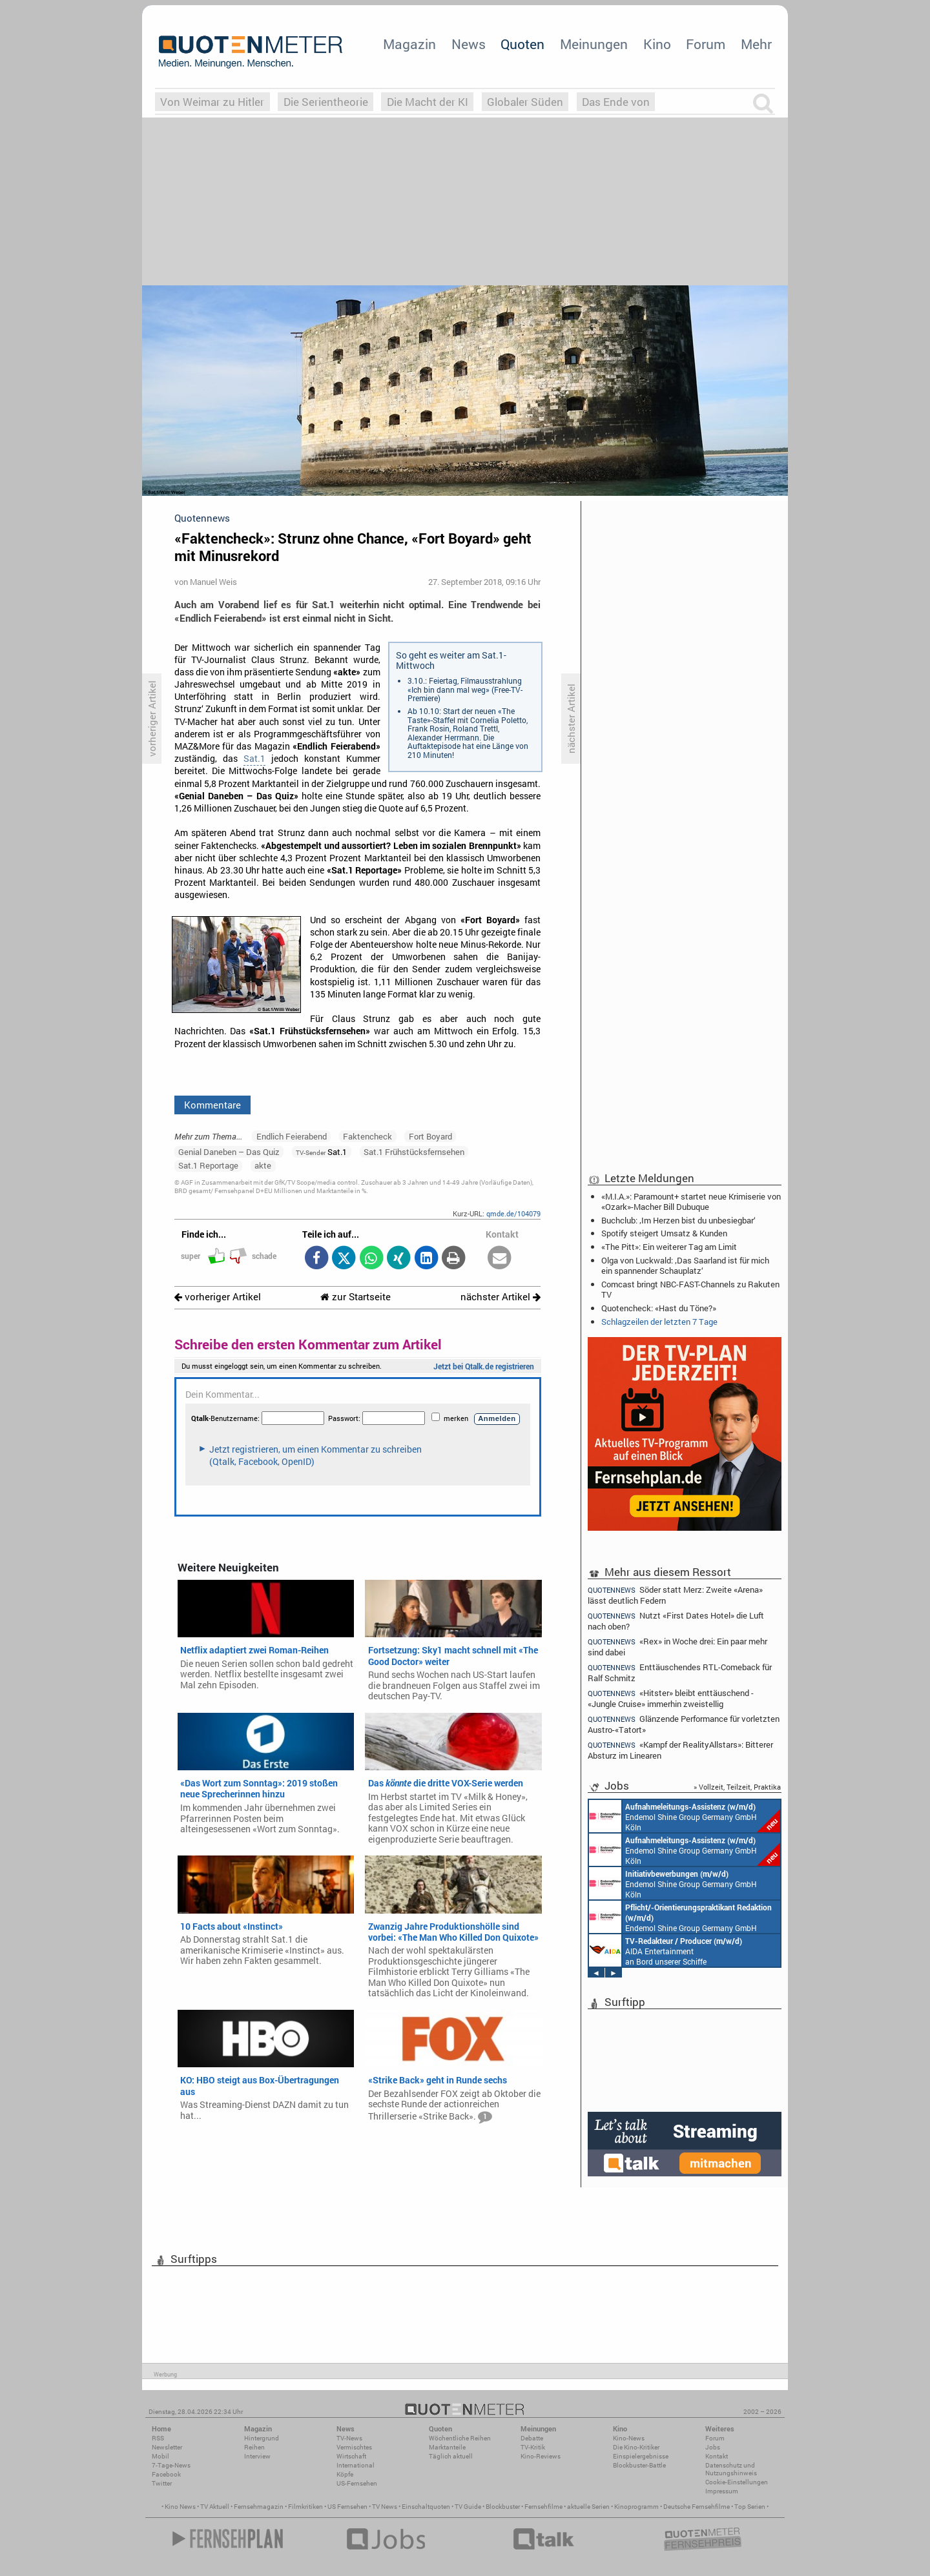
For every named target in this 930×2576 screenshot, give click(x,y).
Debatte (532, 2438)
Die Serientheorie (326, 101)
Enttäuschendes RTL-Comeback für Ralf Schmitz (680, 1672)
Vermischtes (354, 2447)
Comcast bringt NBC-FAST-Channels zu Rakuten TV (690, 1289)
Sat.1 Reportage (208, 1165)
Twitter (162, 2483)
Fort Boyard (430, 1136)
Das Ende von (616, 101)
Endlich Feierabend (291, 1136)
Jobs (712, 2447)
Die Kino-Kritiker (636, 2447)
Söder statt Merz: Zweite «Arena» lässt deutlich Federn (675, 1595)
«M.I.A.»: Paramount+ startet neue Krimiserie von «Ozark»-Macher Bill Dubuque (691, 1201)
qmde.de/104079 (513, 1213)
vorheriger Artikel (217, 1297)
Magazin (409, 44)
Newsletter (167, 2447)
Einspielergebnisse (640, 2456)
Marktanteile (447, 2447)
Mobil (160, 2456)
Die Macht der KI (427, 101)
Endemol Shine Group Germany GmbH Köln (684, 1816)
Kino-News (629, 2438)
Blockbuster (503, 2506)
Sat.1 (254, 758)
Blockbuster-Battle (639, 2465)
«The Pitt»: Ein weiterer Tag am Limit (669, 1246)
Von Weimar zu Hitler (212, 101)
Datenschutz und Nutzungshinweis (731, 2469)
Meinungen (594, 44)
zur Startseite (355, 1297)
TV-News (349, 2438)
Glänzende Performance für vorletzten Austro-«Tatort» (684, 1724)
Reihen (254, 2447)
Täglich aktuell (451, 2456)
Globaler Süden (525, 101)
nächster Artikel (500, 1297)
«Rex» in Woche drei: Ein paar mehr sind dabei (677, 1646)
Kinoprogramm (636, 2506)
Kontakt (716, 2456)
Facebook (166, 2474)
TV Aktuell (214, 2506)
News (468, 44)
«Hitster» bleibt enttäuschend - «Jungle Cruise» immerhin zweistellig (671, 1698)
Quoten (522, 44)
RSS (158, 2438)
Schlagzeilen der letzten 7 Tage (659, 1321)
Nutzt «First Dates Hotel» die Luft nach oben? (676, 1620)
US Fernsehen (347, 2506)
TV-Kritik (533, 2447)
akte (262, 1165)
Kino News (180, 2506)
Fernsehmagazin (259, 2506)
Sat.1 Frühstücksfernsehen (414, 1152)
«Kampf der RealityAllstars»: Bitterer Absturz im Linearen (680, 1750)
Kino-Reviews (541, 2456)
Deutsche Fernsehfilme (696, 2506)
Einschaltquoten (426, 2506)
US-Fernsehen (356, 2483)
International (355, 2465)
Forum (705, 44)
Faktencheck (367, 1136)
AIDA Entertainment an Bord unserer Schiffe (665, 1950)
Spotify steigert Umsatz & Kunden (664, 1233)
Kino (657, 44)
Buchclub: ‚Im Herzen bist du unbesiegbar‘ (678, 1220)
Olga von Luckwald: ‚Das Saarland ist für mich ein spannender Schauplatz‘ (685, 1265)
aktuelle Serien (588, 2506)
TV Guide (468, 2506)
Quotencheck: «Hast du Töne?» (658, 1308)
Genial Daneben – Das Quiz (229, 1152)
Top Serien (749, 2506)
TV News (384, 2506)
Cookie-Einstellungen (736, 2482)
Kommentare (212, 1104)
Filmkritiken (305, 2506)
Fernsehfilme (543, 2506)
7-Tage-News (171, 2465)
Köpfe (344, 2474)
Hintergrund (261, 2438)
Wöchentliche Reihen (460, 2438)
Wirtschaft (351, 2456)
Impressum (721, 2491)
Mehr (756, 44)
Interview (257, 2456)
